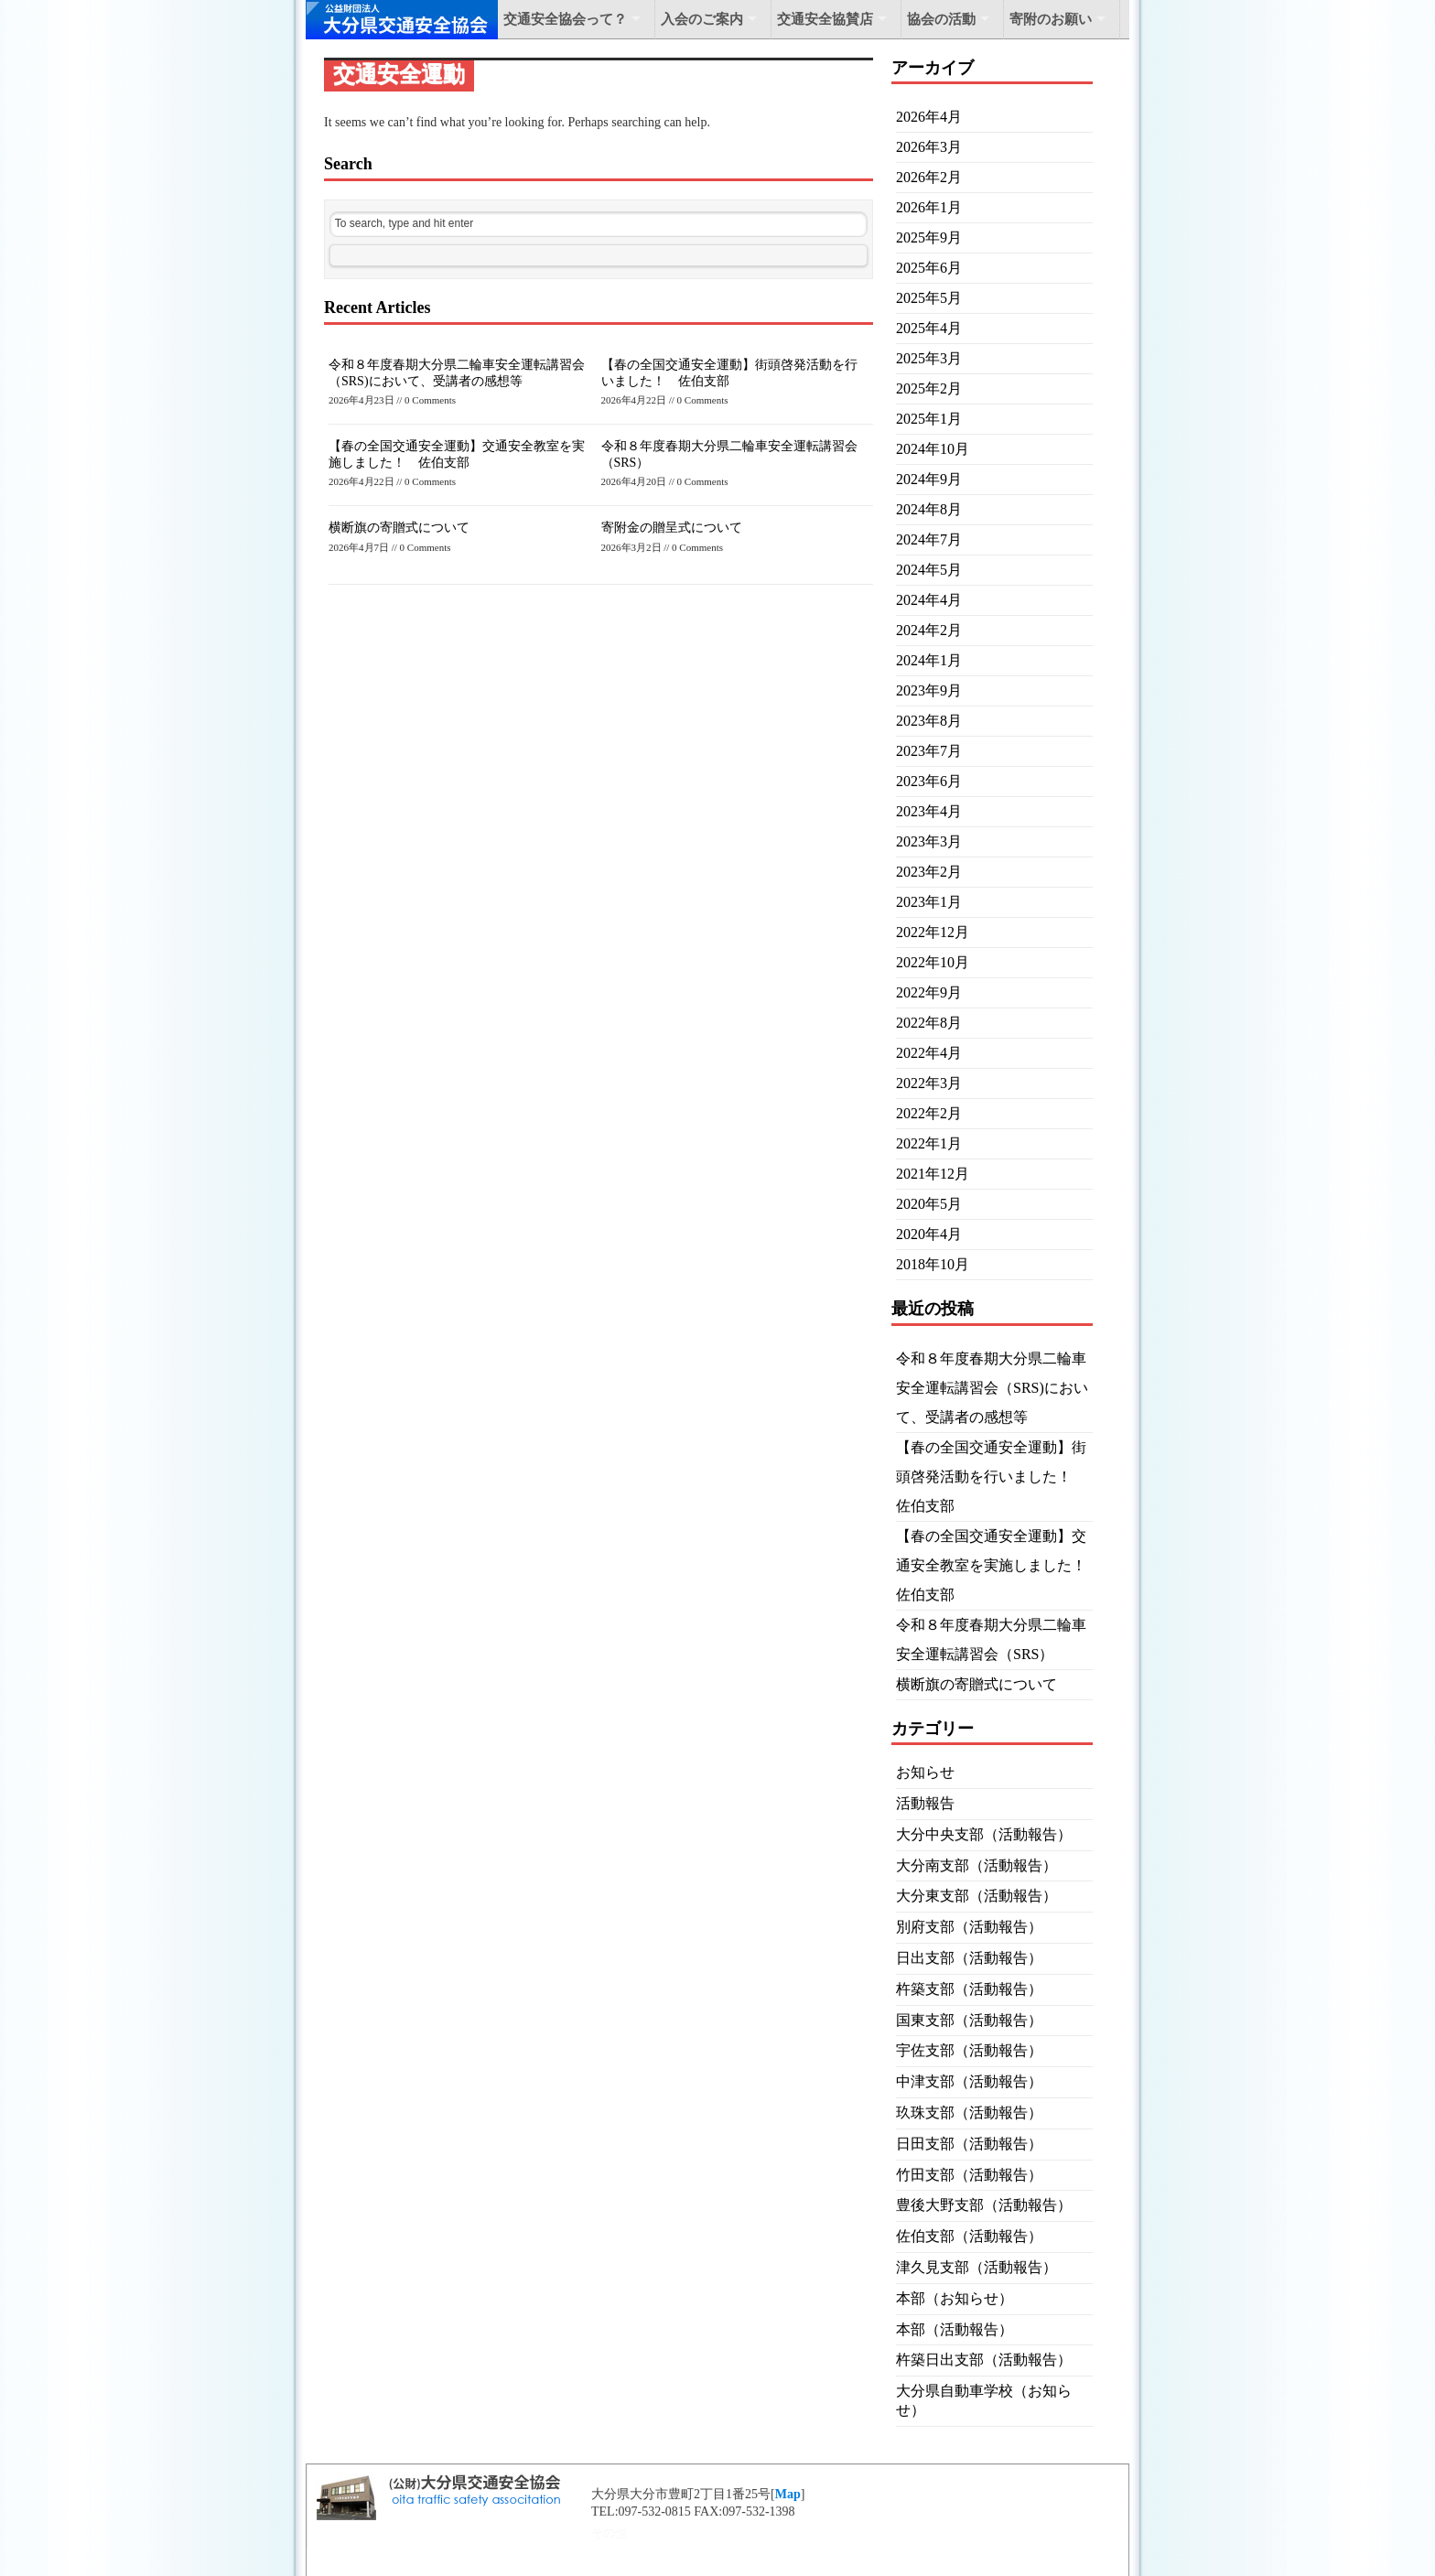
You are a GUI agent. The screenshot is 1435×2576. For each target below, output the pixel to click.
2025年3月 (929, 358)
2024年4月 (929, 600)
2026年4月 (929, 116)
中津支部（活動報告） (969, 2081)
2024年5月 (929, 569)
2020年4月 (929, 1234)
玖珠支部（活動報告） (969, 2112)
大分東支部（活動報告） (976, 1895)
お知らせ (925, 1772)
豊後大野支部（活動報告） (984, 2205)
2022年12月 (932, 932)
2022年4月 (929, 1053)
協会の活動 (941, 19)
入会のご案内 (702, 19)
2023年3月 (929, 841)
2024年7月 (929, 539)
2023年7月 (929, 751)
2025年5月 (929, 298)
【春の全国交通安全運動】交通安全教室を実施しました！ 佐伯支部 (998, 1565)
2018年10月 (932, 1264)
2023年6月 (929, 781)
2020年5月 (929, 1204)
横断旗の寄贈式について (399, 527)
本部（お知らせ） (954, 2298)
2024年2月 (929, 630)
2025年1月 (929, 418)
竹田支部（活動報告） (969, 2175)
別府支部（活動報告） (969, 1927)
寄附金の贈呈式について (671, 527)
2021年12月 (932, 1173)
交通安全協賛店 (825, 19)
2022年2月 (929, 1113)
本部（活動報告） (954, 2329)
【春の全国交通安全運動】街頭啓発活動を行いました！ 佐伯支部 (991, 1476)
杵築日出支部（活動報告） (984, 2359)
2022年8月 (929, 1022)
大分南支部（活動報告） (976, 1865)
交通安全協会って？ (565, 19)
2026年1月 (929, 207)
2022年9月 (929, 992)
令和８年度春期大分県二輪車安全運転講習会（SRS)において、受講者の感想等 (992, 1388)
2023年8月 (929, 720)
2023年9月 (929, 690)
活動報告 (925, 1803)
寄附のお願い (1050, 19)
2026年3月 (929, 147)
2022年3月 (929, 1083)
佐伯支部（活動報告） (969, 2236)
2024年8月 (929, 509)
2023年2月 (929, 871)
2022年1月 (929, 1143)
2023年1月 (929, 902)
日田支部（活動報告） (969, 2143)
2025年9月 (929, 237)
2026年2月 (929, 177)
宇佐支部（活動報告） (969, 2050)
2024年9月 (929, 479)
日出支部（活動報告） (969, 1958)
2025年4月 (929, 328)
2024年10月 (932, 449)
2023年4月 (929, 811)
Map (788, 2494)
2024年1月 (929, 660)
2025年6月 (929, 267)
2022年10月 (932, 962)
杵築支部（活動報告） (969, 1989)
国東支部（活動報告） (969, 2020)
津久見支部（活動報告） (976, 2267)
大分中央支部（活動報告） (984, 1834)
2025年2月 (929, 388)
